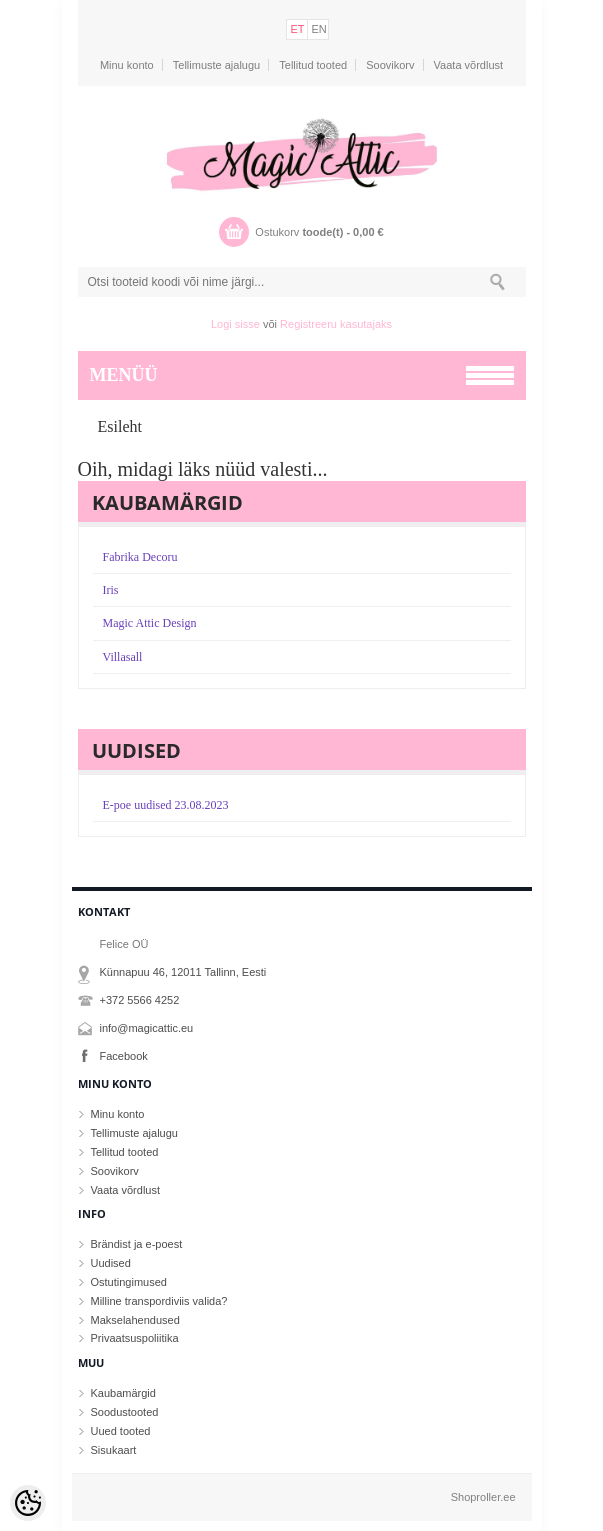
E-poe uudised (166, 805)
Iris (111, 590)
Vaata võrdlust (469, 65)
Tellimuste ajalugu (216, 65)
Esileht (120, 426)
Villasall (123, 657)
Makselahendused (135, 1320)
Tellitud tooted (313, 65)
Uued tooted (121, 1431)
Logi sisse (235, 324)
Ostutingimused (129, 1282)
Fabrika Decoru (140, 557)
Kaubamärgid (123, 1393)
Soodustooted (125, 1412)
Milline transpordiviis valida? (159, 1301)
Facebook (124, 1056)
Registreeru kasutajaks (336, 324)
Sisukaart (114, 1450)
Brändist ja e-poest (137, 1244)
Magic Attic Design (150, 623)
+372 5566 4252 (140, 1000)
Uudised (111, 1263)
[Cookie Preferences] (28, 1503)
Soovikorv (390, 65)
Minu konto (127, 65)
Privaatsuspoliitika (135, 1338)
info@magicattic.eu (147, 1028)
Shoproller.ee (483, 1497)
